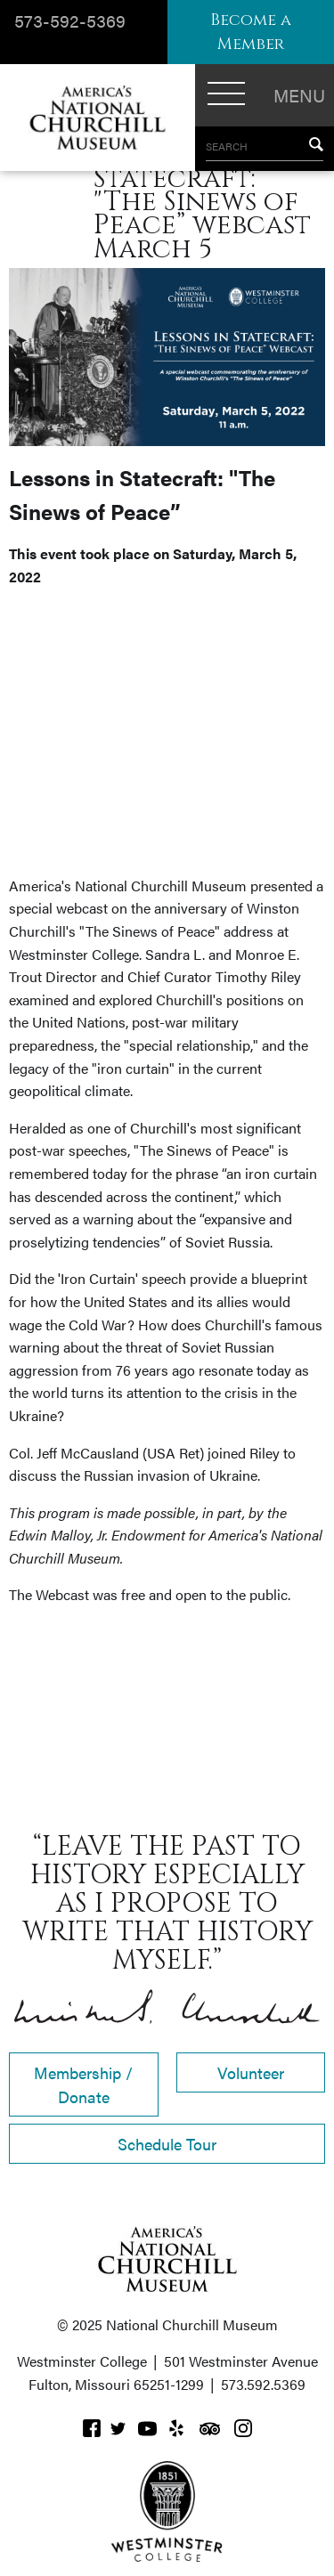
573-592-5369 (70, 20)
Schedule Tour (167, 2144)
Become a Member (250, 32)
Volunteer (250, 2072)
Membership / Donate (83, 2084)
